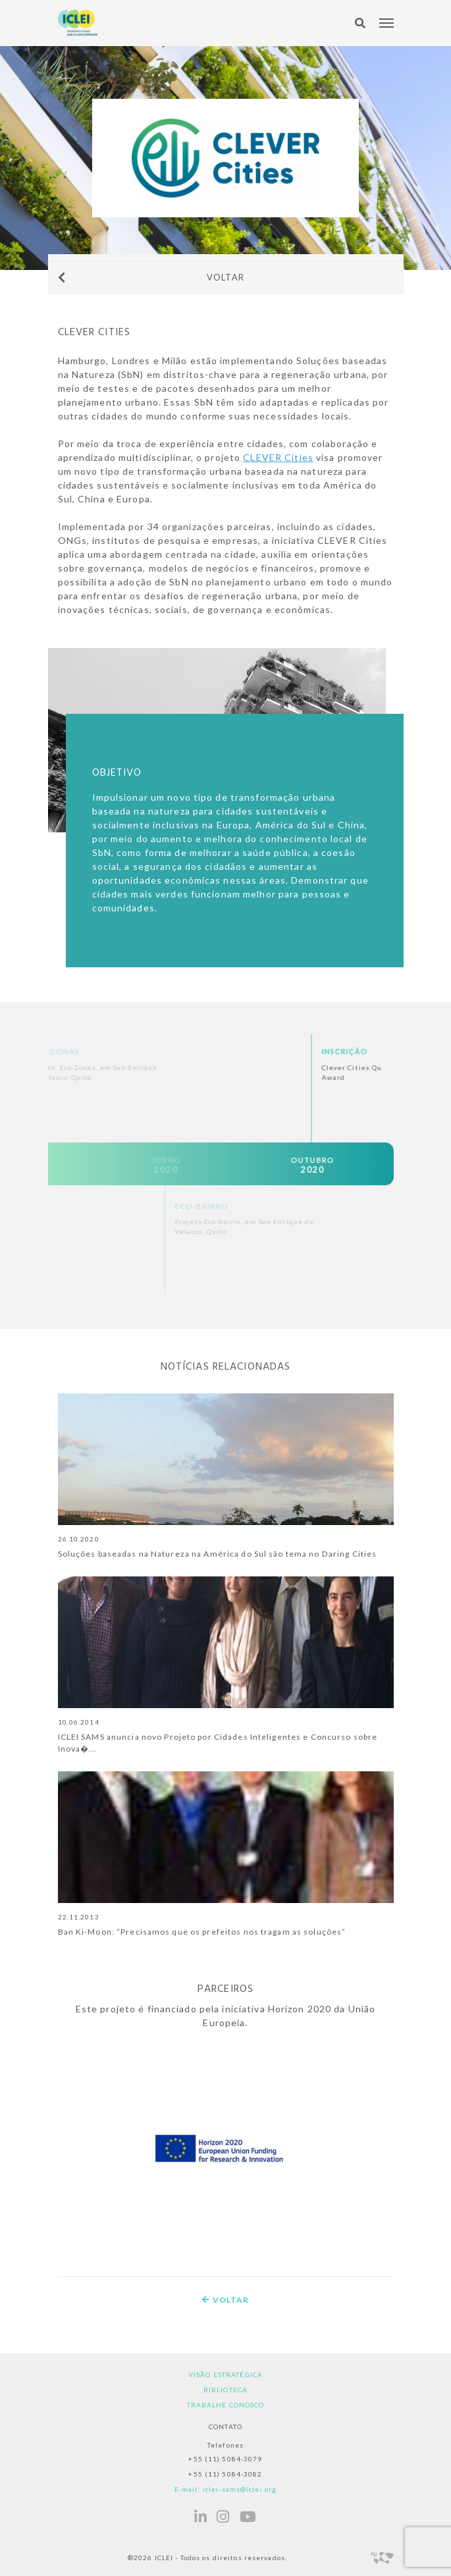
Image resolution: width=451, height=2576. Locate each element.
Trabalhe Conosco (226, 2405)
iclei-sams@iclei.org (240, 2489)
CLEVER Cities (278, 457)
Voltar (151, 277)
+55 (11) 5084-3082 (225, 2474)
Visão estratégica (225, 2374)
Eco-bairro (302, 1206)
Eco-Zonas (154, 1051)
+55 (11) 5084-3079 (225, 2459)
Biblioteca (225, 2390)
